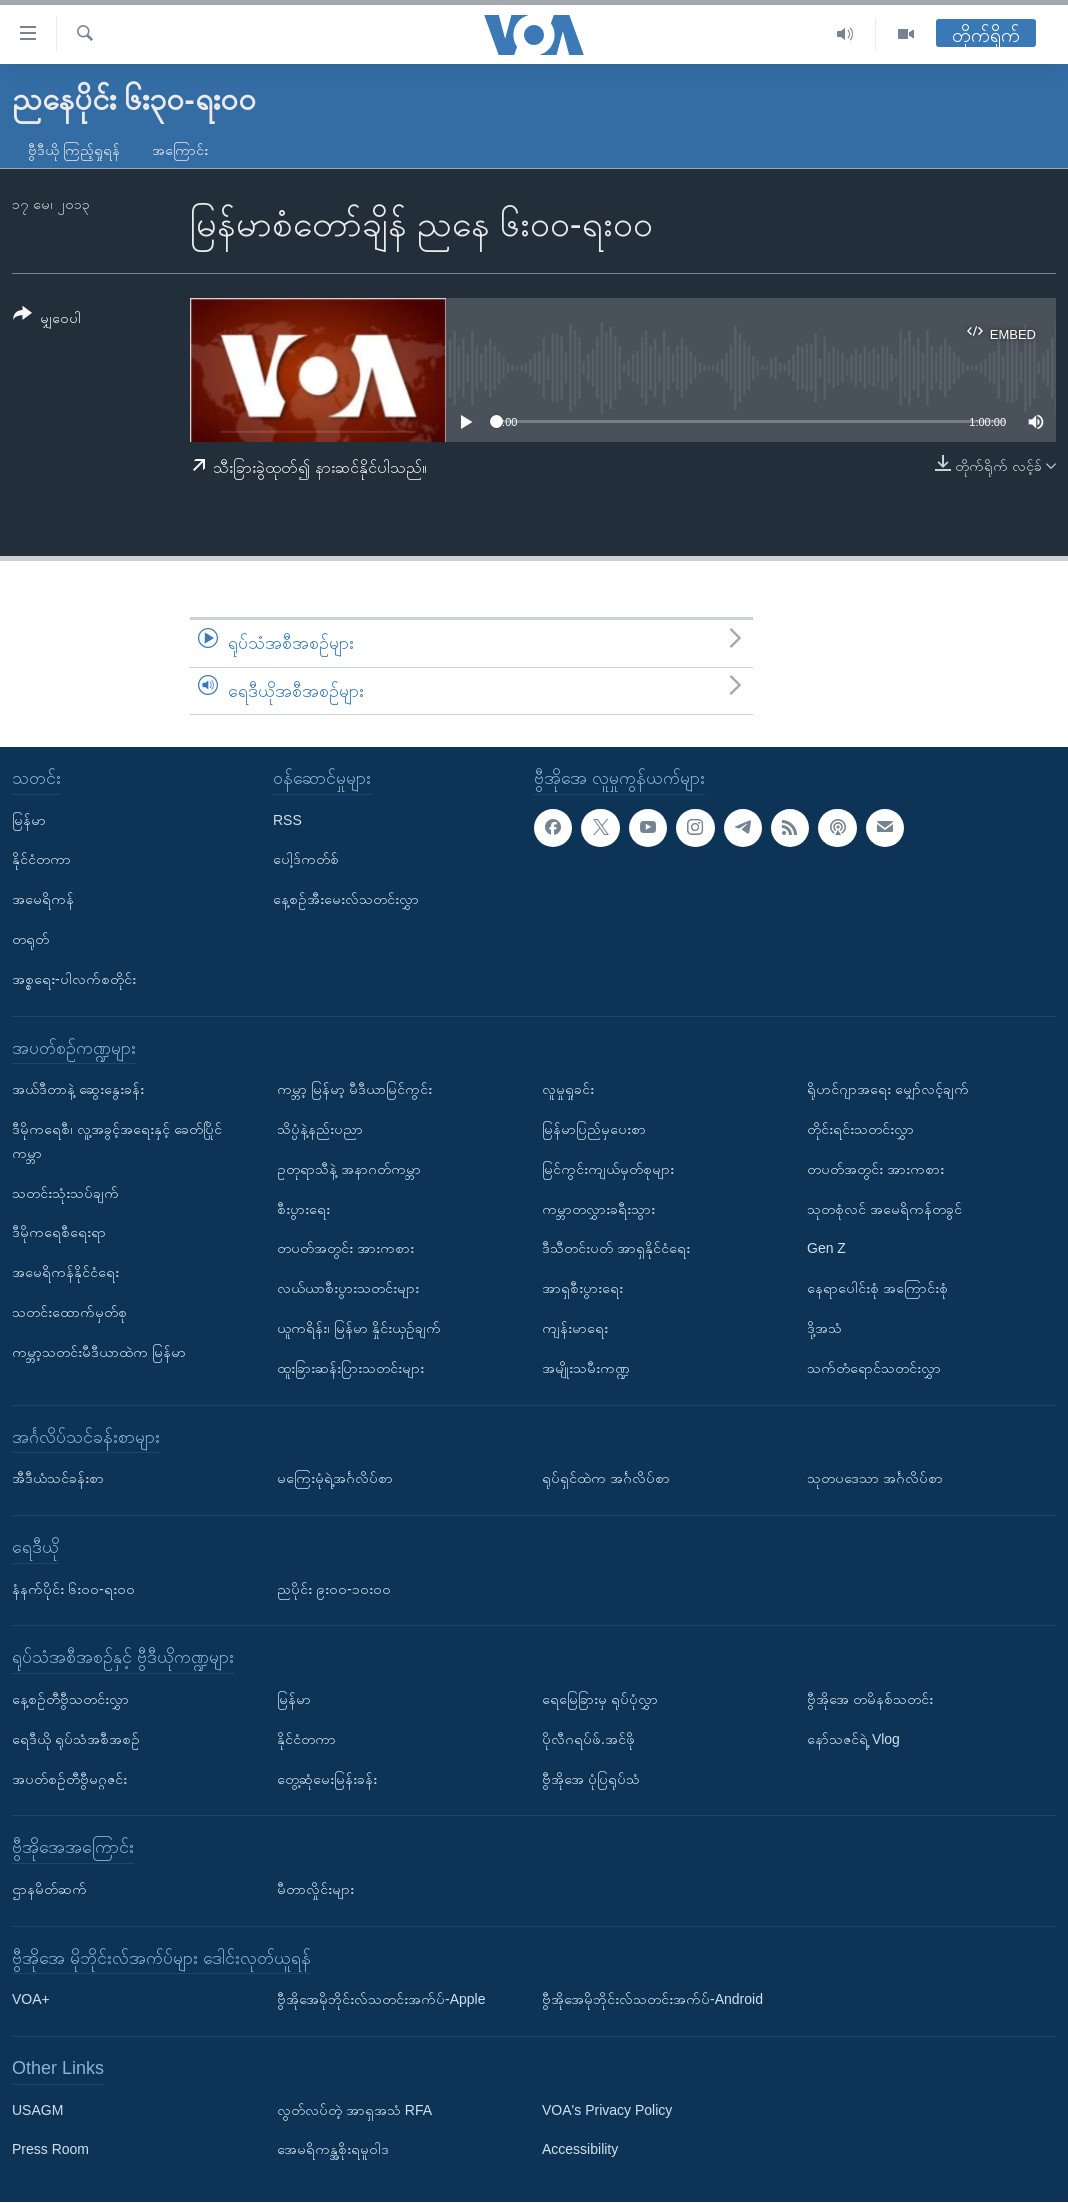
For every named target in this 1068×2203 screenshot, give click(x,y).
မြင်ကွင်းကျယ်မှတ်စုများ (608, 1169)
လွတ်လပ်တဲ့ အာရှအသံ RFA (354, 2110)
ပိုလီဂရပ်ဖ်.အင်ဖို (588, 1739)
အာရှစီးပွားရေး (582, 1289)
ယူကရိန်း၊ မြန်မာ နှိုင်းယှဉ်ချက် (359, 1328)
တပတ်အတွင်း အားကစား (345, 1249)
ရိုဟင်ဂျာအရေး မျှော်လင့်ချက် (888, 1090)
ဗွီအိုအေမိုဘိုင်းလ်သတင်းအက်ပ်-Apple (381, 2000)
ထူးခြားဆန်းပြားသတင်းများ (350, 1368)
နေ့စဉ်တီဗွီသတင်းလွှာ (70, 1699)
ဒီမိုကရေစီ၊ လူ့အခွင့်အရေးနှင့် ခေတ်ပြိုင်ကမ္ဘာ (117, 1141)
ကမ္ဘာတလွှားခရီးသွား (598, 1209)
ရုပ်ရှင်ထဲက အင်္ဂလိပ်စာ (606, 1479)
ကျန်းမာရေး (575, 1328)
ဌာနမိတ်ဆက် (49, 1889)
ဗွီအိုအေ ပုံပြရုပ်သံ (591, 1779)
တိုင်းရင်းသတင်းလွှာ (860, 1129)
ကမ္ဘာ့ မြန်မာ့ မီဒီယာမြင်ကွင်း (354, 1090)
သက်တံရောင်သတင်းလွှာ (874, 1368)
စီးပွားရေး (303, 1209)
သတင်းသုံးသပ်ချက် (65, 1193)
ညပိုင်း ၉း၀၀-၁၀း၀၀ (334, 1589)
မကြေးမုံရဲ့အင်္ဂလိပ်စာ (335, 1479)
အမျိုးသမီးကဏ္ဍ (586, 1368)
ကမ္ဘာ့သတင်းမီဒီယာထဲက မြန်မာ (99, 1352)
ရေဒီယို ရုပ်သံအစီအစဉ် (76, 1739)
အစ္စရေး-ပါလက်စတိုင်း (74, 979)
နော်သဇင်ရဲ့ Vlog (853, 1739)
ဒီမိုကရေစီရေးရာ (59, 1233)
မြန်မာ (29, 820)
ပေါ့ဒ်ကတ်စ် (306, 860)
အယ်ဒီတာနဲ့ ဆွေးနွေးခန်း (78, 1090)
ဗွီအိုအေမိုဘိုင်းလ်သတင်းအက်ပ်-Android (652, 2000)
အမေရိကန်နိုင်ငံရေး (65, 1273)
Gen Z (826, 1249)
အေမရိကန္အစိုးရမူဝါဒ (333, 2150)
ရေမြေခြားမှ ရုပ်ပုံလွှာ (600, 1699)
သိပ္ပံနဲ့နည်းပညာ (320, 1129)
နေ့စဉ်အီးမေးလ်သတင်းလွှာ (346, 900)
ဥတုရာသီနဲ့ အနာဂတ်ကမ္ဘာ (349, 1169)
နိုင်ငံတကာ (41, 860)
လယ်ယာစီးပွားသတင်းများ (348, 1289)
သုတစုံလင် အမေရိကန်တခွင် (884, 1209)
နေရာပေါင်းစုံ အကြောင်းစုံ (877, 1289)
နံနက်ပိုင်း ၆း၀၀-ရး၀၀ (73, 1589)
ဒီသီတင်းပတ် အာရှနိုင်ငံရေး (616, 1249)
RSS (287, 820)
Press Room (50, 2150)
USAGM (37, 2110)
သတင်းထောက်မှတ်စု (69, 1312)
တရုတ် (30, 939)
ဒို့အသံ (824, 1328)
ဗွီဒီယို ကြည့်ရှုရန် (74, 150)
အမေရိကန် (43, 900)
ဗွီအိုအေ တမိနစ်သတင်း (870, 1699)
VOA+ (31, 2000)
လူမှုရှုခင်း (568, 1090)
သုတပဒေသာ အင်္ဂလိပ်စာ (875, 1479)
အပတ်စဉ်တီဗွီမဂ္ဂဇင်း (69, 1779)
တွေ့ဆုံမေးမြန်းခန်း (327, 1779)
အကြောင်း (180, 150)
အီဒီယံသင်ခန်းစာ (58, 1479)
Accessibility (580, 2150)
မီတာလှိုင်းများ (315, 1889)
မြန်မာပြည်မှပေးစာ (594, 1129)
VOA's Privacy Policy (607, 2110)
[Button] (47, 319)
